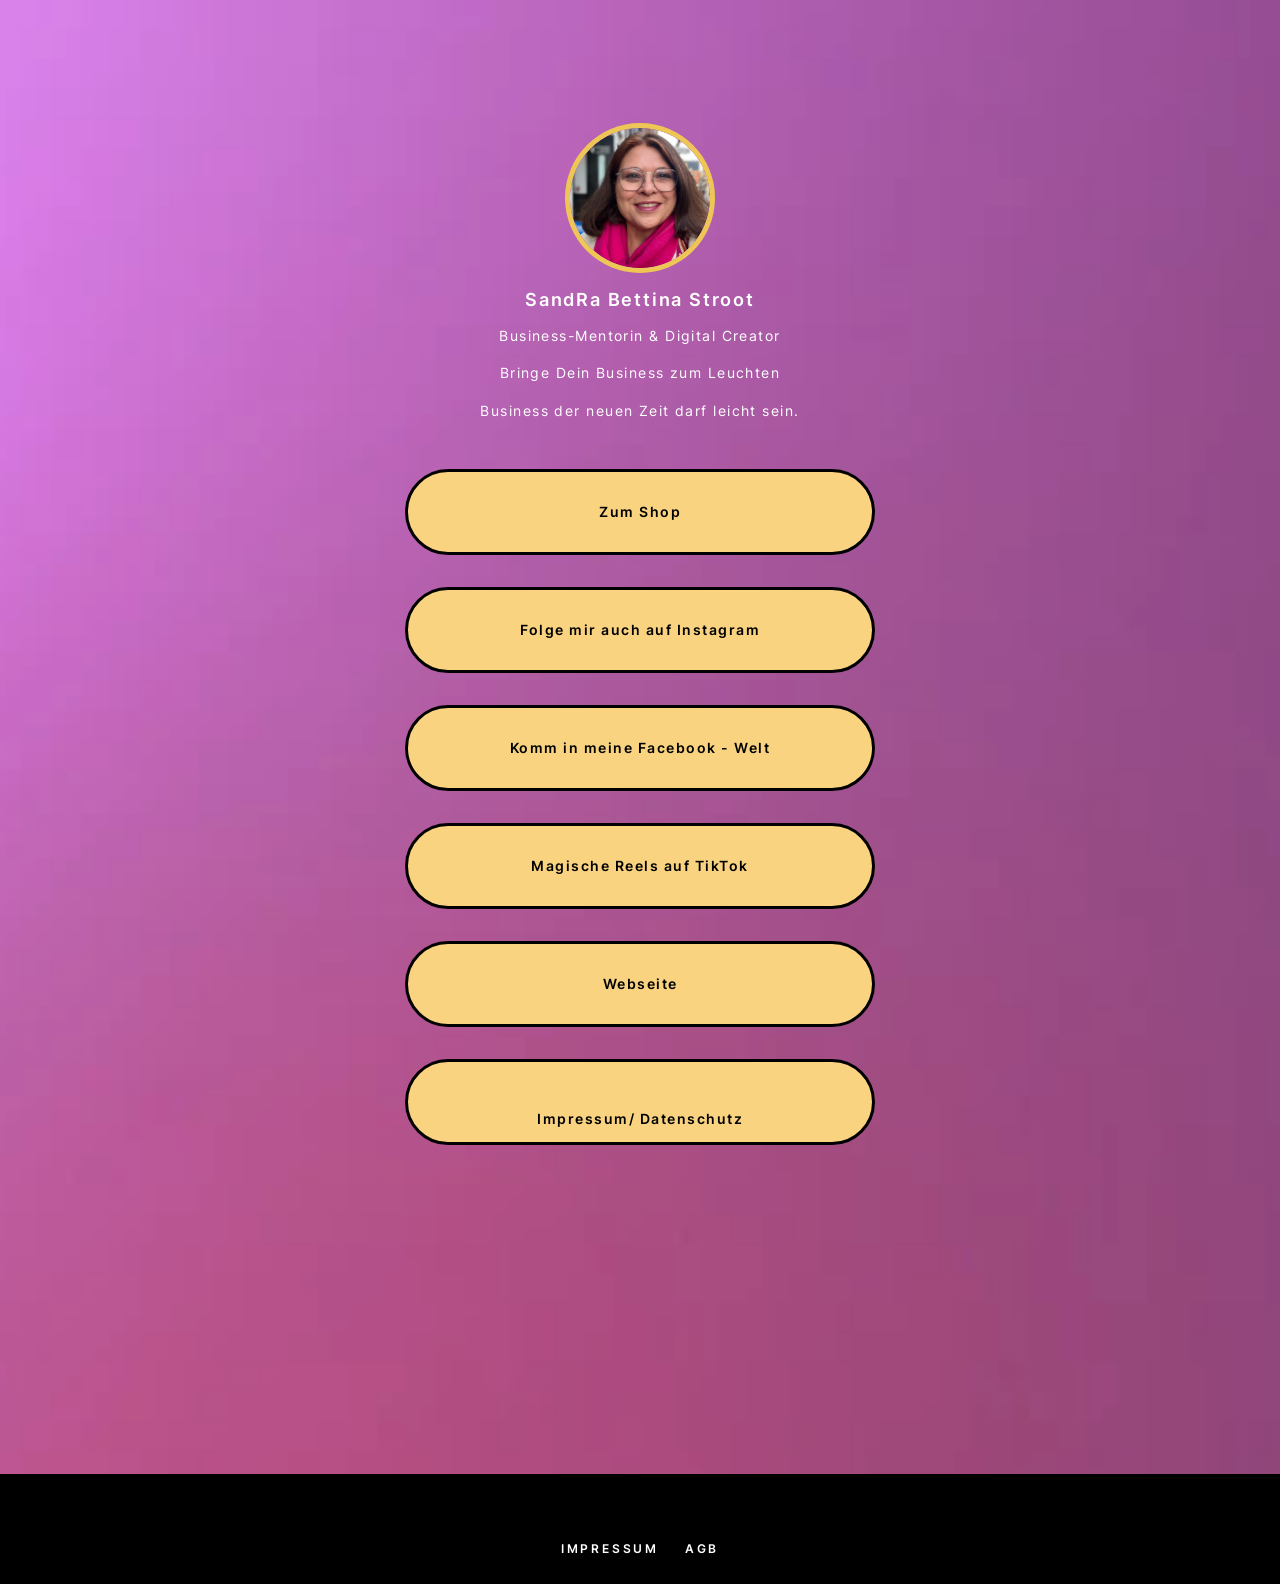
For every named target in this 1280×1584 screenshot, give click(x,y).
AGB (702, 1548)
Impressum (610, 1548)
